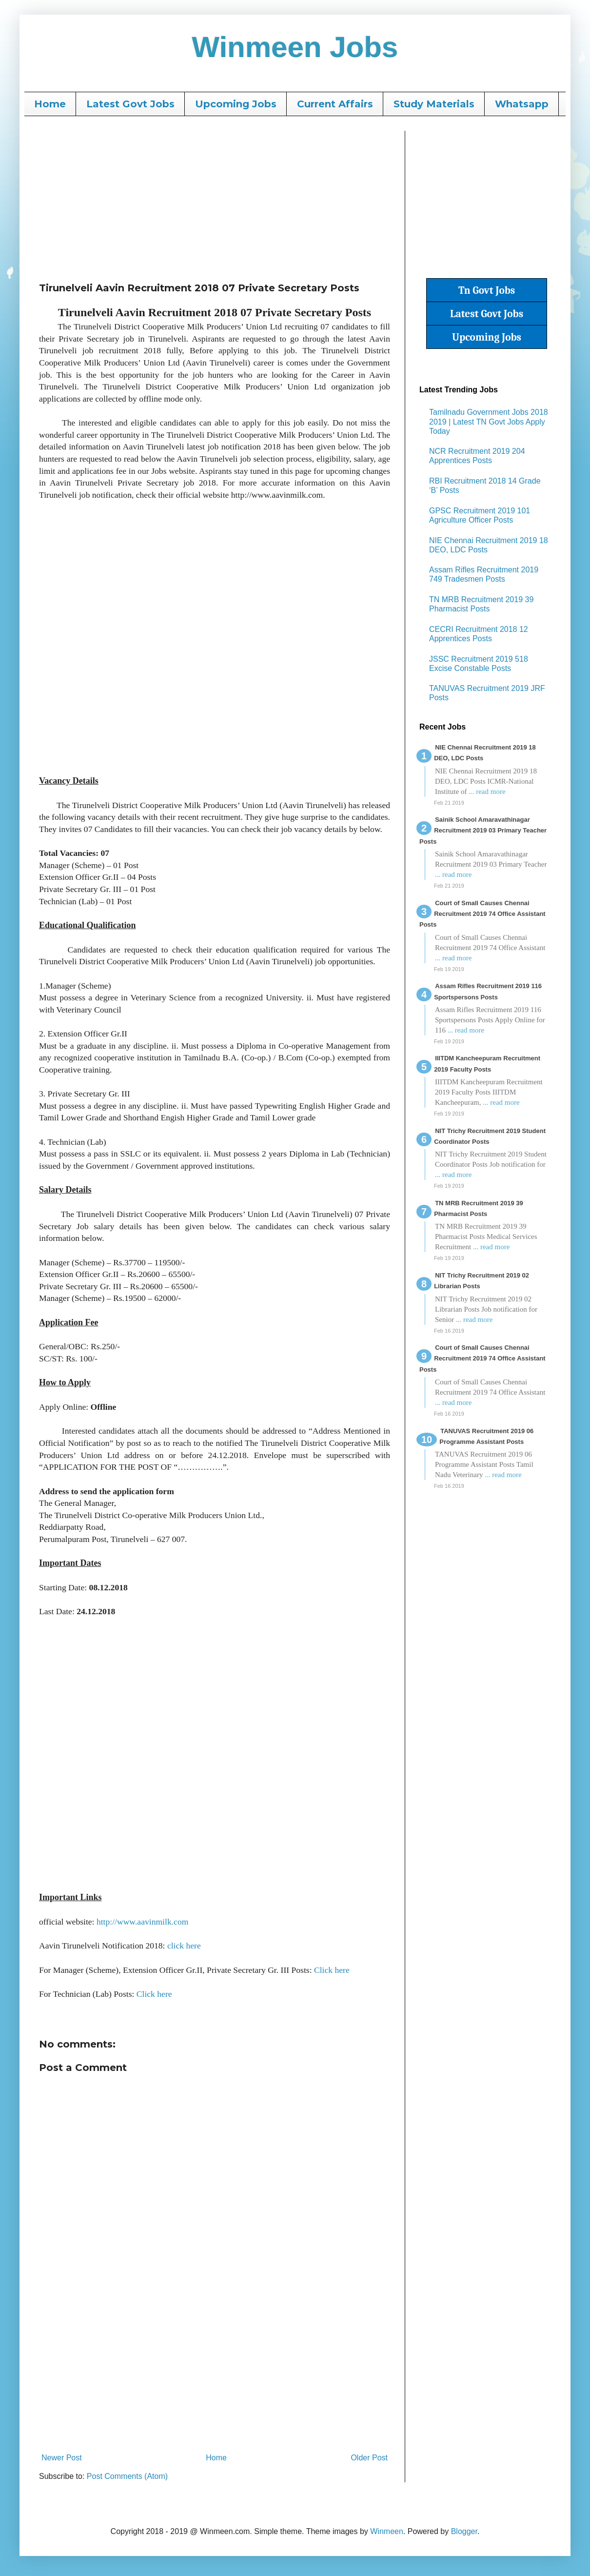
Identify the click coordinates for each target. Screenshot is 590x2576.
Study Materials (433, 104)
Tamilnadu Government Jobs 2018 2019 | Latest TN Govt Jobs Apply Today (488, 421)
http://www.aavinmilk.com (142, 1922)
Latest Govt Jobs (130, 104)
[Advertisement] (214, 199)
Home (50, 104)
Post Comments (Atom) (127, 2476)
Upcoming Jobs (235, 104)
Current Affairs (335, 104)
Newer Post (61, 2458)
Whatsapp (522, 104)
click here (184, 1945)
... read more (487, 791)
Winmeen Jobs (295, 47)
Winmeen (386, 2531)
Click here (332, 1970)
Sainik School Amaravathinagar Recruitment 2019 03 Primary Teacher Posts (483, 830)
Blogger (464, 2531)
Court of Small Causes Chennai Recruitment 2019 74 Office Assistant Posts (482, 914)
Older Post (369, 2458)
